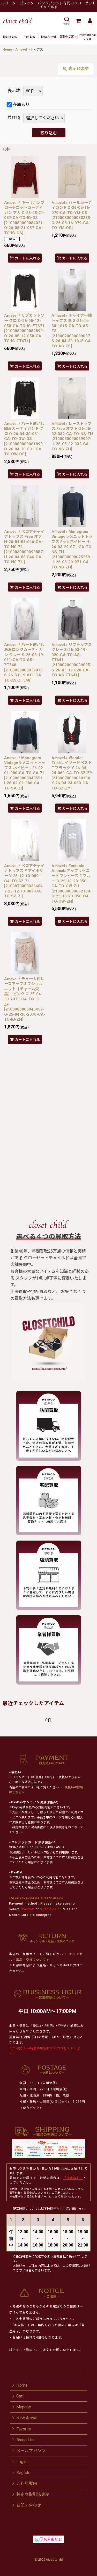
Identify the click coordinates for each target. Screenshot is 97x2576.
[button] (66, 21)
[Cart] (78, 21)
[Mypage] (89, 21)
